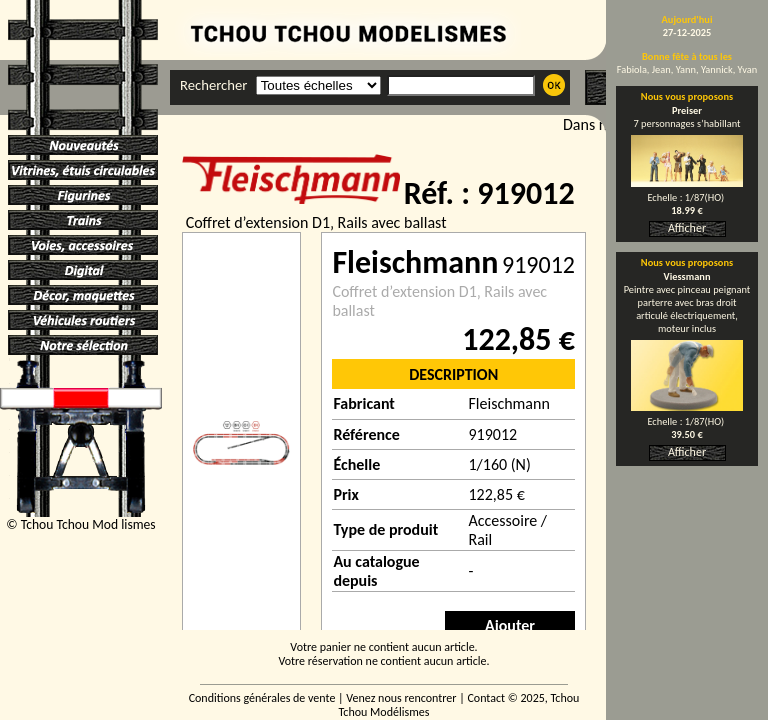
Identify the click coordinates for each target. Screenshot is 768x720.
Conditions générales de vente (262, 698)
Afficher (687, 228)
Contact (486, 698)
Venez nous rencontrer (401, 698)
